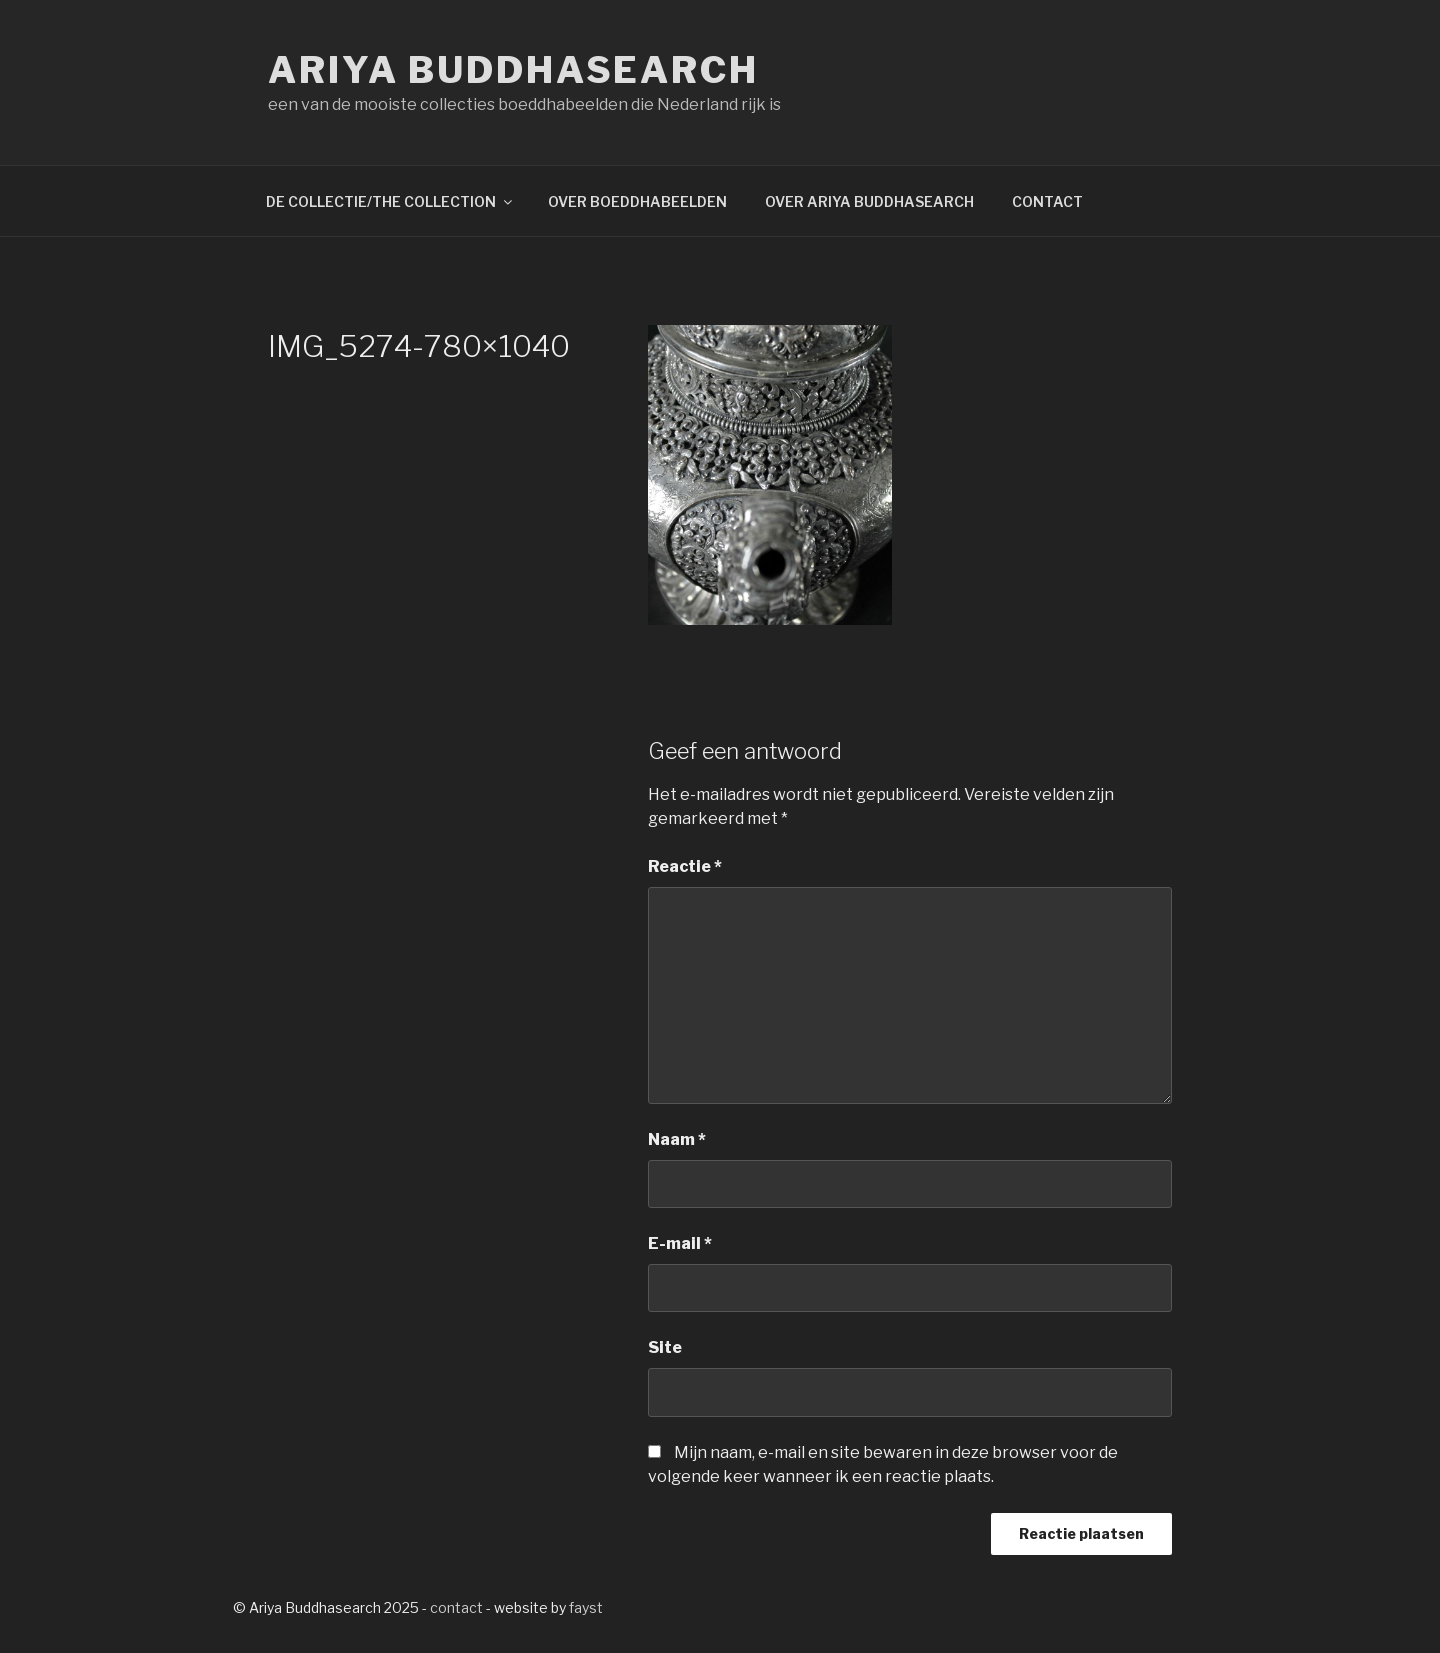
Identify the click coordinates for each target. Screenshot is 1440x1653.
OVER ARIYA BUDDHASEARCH (869, 201)
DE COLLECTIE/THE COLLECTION (390, 201)
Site (665, 1347)
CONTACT (1047, 201)
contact (456, 1607)
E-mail (680, 1243)
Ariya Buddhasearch (513, 70)
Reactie (685, 866)
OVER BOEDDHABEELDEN (637, 201)
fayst (586, 1607)
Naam (677, 1139)
